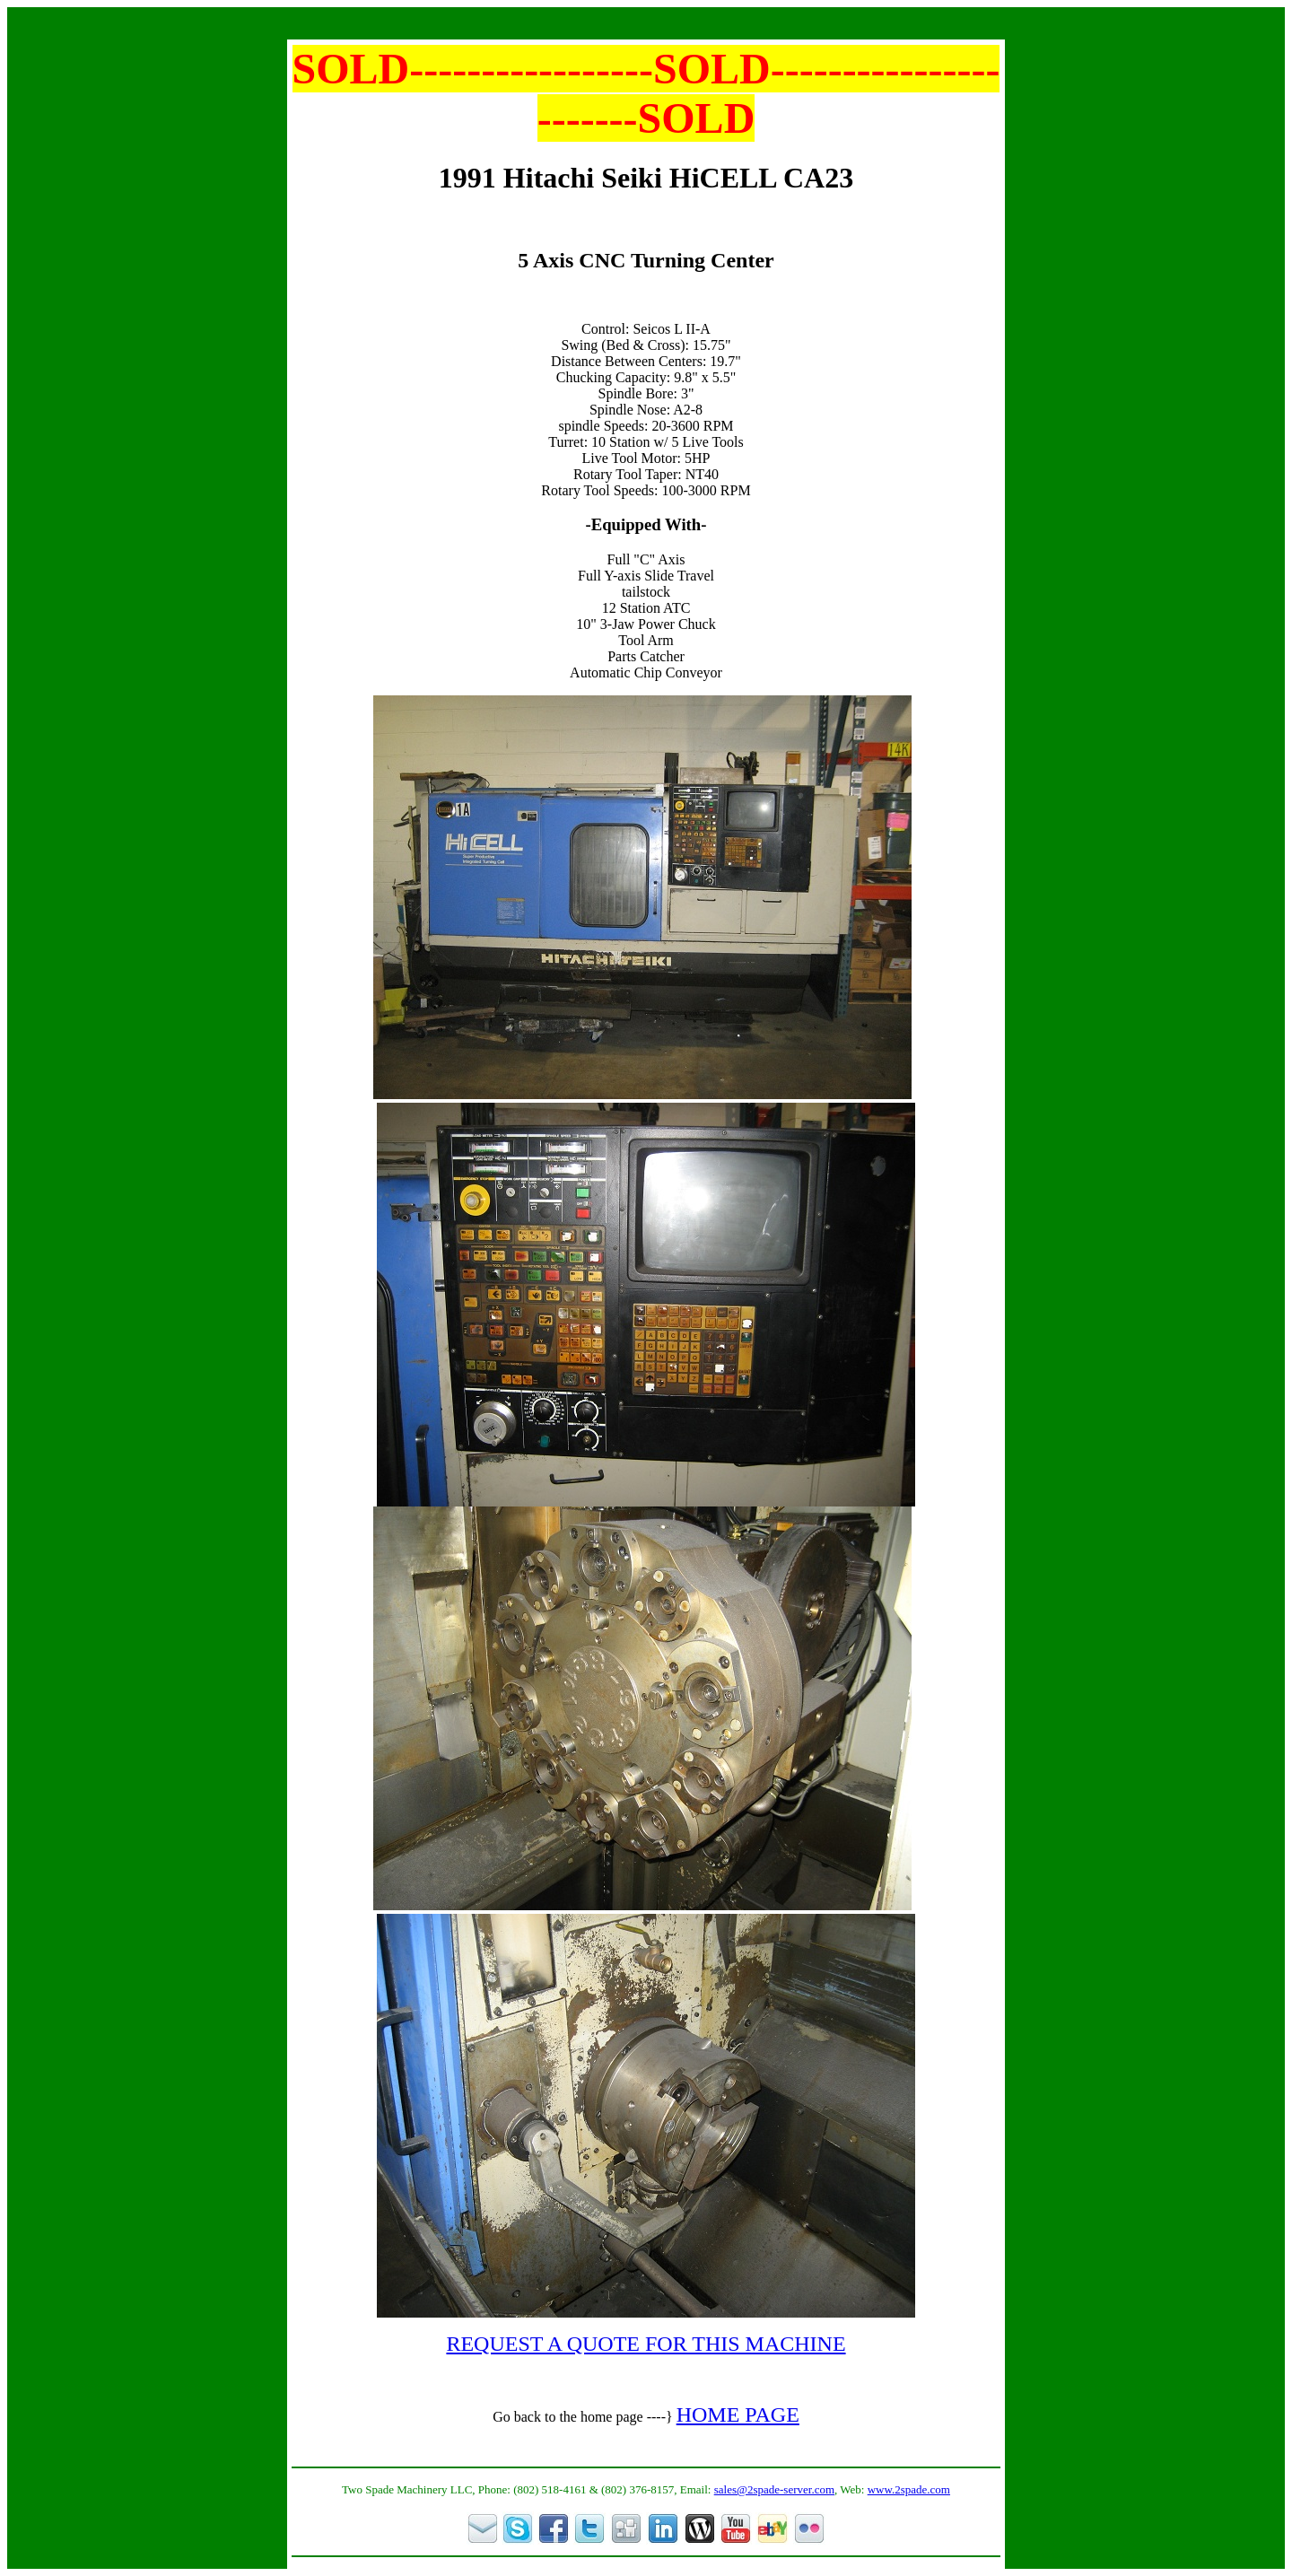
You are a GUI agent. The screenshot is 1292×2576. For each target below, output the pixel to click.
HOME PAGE (738, 2414)
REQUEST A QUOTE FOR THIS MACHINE (645, 2343)
